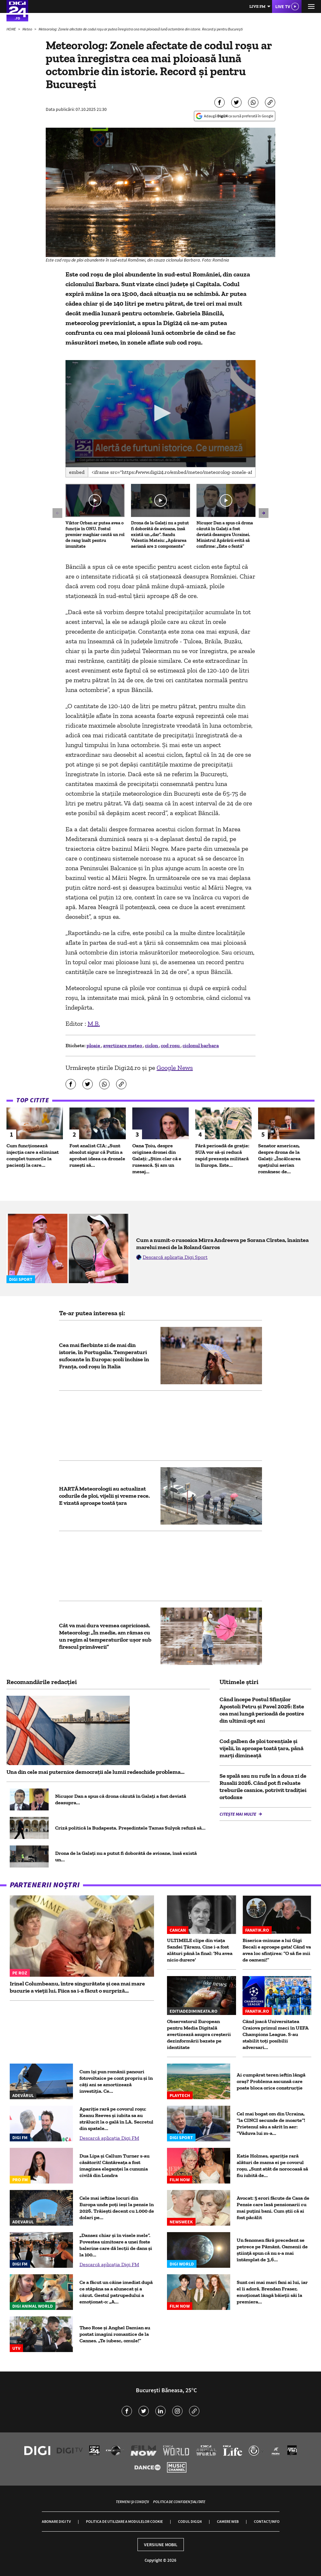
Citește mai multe (238, 1814)
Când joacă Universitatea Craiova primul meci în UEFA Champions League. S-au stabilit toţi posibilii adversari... (276, 2034)
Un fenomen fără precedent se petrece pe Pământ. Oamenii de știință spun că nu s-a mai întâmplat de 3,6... (272, 2250)
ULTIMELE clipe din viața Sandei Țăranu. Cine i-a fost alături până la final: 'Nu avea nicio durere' (199, 1950)
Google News (175, 1067)
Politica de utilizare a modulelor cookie (124, 2521)
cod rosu (171, 1045)
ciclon (152, 1045)
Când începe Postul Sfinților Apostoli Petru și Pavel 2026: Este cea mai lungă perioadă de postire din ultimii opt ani (262, 1710)
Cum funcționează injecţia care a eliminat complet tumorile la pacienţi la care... (32, 1155)
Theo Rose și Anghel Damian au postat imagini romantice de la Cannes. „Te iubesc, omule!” (114, 2334)
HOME (11, 29)
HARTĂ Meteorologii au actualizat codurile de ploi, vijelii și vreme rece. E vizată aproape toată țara (104, 1495)
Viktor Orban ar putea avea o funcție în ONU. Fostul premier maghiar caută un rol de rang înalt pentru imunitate (95, 534)
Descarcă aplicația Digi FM (109, 2138)
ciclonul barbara (201, 1045)
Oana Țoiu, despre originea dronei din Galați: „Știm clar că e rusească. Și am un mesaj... (156, 1158)
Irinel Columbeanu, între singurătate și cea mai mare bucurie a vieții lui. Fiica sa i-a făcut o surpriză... (77, 1987)
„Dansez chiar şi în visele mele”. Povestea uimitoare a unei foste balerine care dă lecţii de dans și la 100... (115, 2245)
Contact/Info (266, 2521)
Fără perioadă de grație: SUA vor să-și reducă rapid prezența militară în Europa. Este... (222, 1155)
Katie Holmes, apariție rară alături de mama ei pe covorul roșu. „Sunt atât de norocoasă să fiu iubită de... (272, 2165)
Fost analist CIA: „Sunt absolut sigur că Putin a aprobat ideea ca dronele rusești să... (97, 1155)
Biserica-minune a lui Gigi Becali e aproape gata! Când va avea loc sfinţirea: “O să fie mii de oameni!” (277, 1950)
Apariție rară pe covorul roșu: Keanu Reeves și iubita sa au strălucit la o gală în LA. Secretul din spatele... (116, 2118)
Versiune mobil (160, 2544)
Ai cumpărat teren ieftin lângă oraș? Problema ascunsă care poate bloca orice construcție (271, 2081)
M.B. (94, 1023)
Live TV (282, 6)
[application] (160, 413)
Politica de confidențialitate (179, 2501)
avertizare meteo (123, 1045)
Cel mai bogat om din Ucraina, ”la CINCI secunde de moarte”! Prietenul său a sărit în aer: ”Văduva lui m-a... (271, 2123)
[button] (160, 413)
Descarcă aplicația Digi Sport (175, 1257)
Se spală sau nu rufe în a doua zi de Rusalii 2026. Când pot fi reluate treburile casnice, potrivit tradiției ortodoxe (263, 1786)
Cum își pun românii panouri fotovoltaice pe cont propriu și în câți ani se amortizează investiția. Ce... (116, 2081)
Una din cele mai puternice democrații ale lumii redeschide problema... (95, 1771)
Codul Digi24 (190, 2521)
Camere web (228, 2521)
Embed (77, 472)
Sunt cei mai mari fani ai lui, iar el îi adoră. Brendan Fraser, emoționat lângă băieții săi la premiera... (272, 2292)
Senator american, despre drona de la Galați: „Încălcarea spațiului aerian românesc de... (279, 1158)
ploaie (94, 1045)
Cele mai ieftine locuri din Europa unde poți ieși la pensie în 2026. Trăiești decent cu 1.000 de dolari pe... (116, 2207)
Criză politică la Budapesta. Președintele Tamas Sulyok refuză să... (130, 1828)
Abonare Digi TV (56, 2521)
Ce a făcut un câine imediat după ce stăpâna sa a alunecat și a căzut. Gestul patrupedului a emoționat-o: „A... (116, 2292)
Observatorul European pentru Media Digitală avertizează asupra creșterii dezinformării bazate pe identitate (199, 2034)
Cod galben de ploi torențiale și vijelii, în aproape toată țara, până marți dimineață (261, 1748)
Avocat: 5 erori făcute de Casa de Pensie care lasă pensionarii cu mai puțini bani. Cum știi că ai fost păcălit (273, 2207)
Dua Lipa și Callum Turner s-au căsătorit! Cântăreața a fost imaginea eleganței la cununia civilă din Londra (114, 2165)
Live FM (257, 6)
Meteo (27, 29)
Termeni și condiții (132, 2501)
